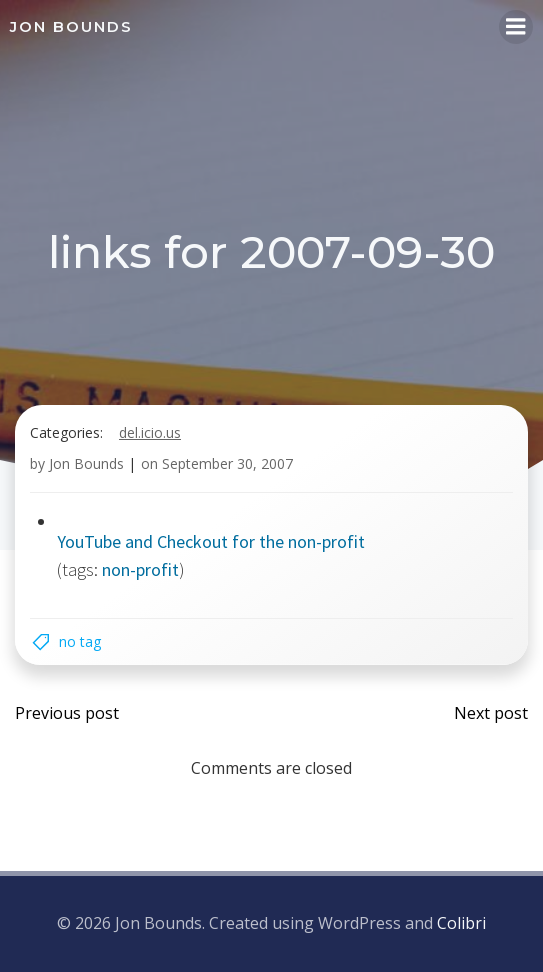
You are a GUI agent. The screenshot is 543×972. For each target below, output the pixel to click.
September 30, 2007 (227, 463)
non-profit (140, 569)
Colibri (461, 923)
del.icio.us (150, 432)
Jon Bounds (86, 463)
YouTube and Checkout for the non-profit (211, 541)
